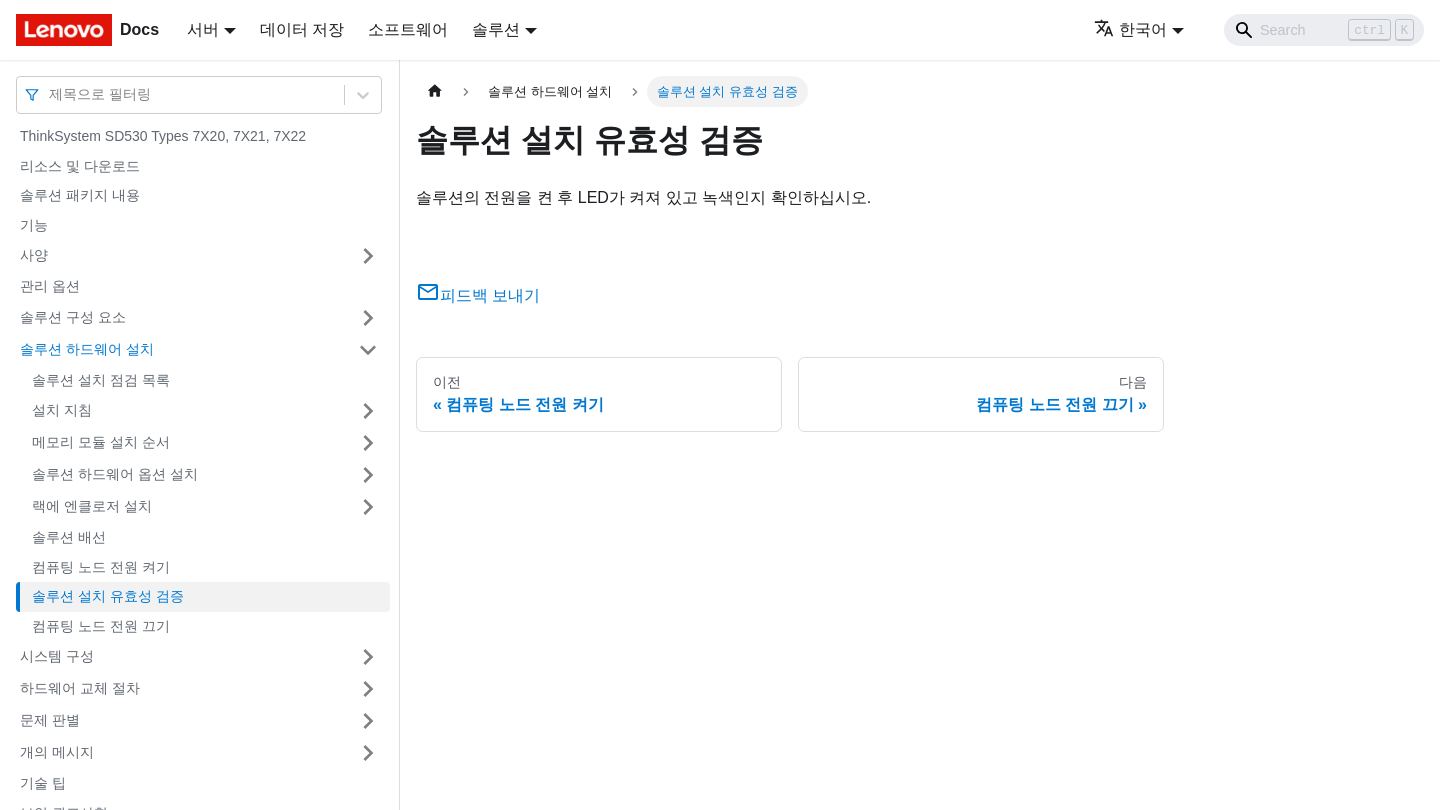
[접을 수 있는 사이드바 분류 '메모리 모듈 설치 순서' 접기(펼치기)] (368, 443)
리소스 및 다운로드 (80, 166)
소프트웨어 (408, 29)
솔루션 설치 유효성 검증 (108, 596)
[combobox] (51, 94)
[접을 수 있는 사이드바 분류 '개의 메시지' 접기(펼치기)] (368, 753)
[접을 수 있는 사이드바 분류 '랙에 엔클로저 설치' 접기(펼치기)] (368, 507)
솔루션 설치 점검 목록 (101, 380)
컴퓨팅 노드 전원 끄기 (101, 626)
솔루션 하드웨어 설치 (87, 349)
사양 (34, 255)
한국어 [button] (1130, 29)
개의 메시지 (57, 752)
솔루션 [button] (496, 29)
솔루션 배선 (69, 537)
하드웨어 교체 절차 (80, 688)
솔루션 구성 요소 (73, 317)
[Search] (1324, 30)
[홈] (435, 91)
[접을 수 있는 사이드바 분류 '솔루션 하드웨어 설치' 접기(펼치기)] (368, 350)
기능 (34, 225)
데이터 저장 (302, 29)
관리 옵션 (50, 286)
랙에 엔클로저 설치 (92, 506)
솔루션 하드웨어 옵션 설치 (115, 474)
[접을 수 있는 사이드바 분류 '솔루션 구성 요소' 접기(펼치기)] (368, 318)
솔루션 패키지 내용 (80, 195)
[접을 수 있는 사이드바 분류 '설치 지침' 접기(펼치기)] (368, 411)
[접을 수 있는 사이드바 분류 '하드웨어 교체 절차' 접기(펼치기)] (368, 689)
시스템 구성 (57, 656)
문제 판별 (50, 720)
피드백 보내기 (478, 295)
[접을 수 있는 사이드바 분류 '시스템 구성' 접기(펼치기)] (368, 657)
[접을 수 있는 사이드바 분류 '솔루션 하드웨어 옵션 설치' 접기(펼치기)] (368, 475)
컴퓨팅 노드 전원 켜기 (101, 567)
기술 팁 (43, 783)
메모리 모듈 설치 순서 (101, 442)
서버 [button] (203, 29)
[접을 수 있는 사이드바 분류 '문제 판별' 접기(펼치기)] (368, 721)
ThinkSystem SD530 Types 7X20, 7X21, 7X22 (163, 136)
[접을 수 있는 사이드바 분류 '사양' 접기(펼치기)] (368, 256)
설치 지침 (62, 410)
